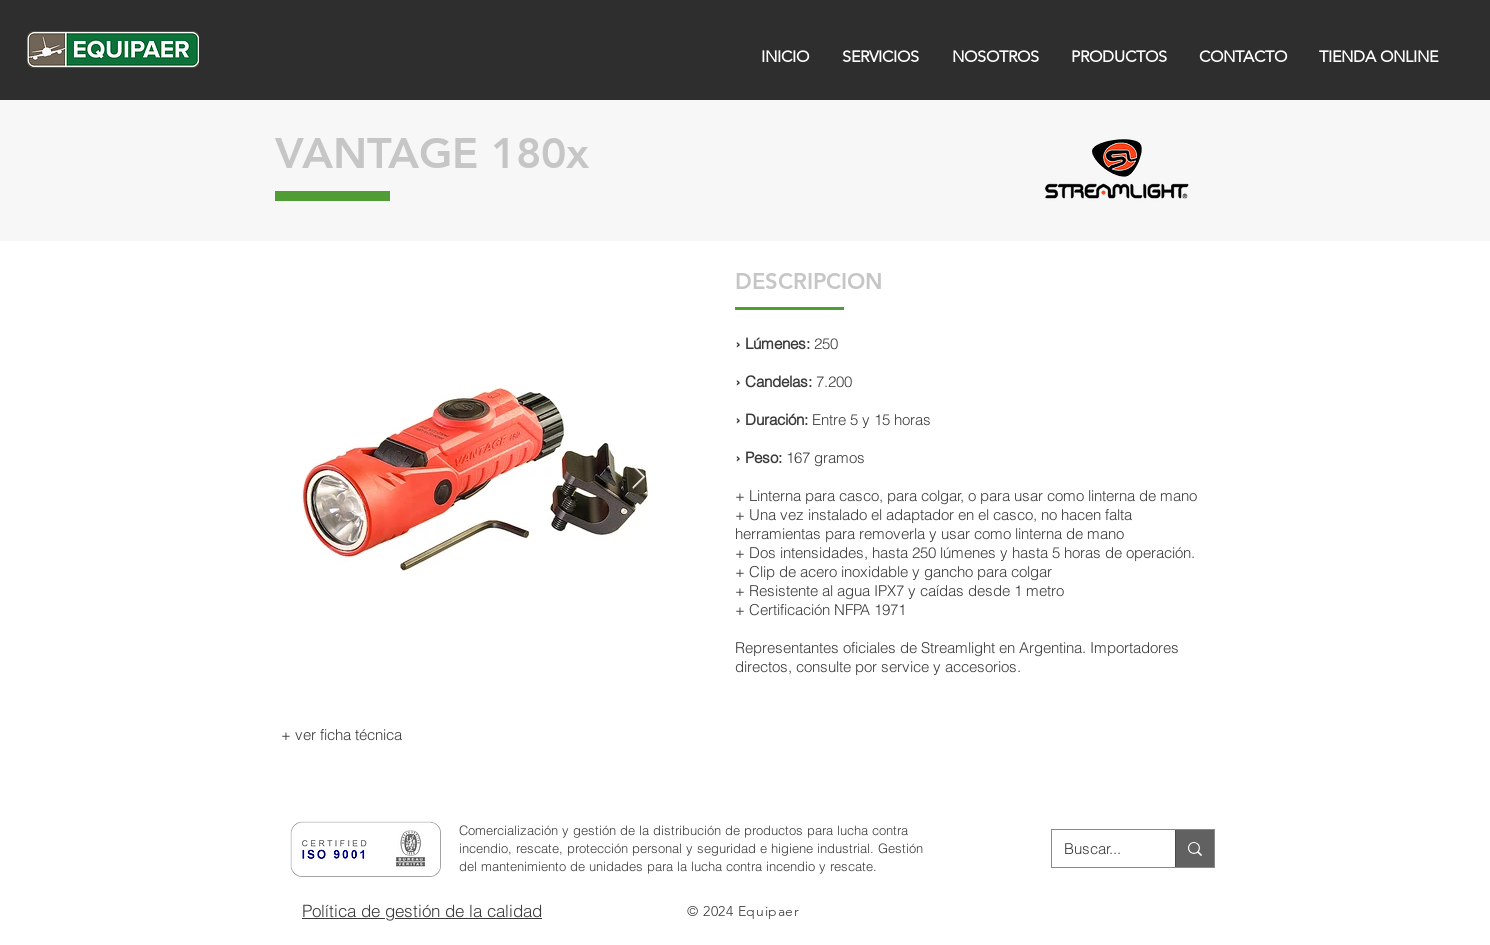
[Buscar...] (1098, 848)
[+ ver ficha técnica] (341, 734)
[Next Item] (638, 476)
